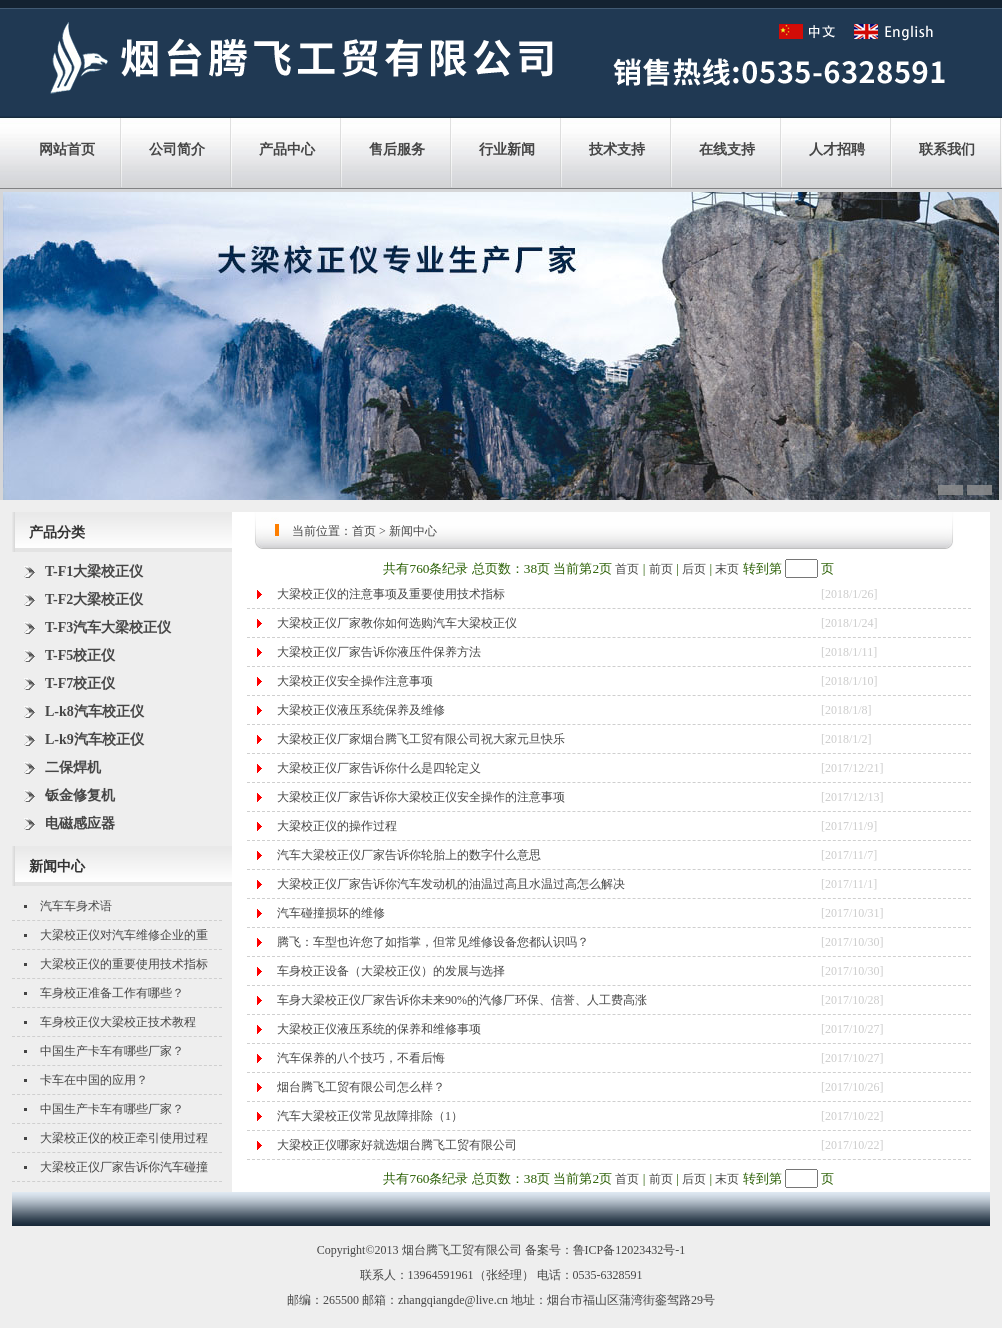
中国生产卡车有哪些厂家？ (112, 1051)
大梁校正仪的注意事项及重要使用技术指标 (391, 594)
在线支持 (727, 149)
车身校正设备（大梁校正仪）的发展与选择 (391, 971)
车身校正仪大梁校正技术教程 (118, 1022)
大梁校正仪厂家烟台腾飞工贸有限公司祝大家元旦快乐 (421, 739)
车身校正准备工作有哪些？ (112, 993)
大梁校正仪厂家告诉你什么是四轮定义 (379, 768)
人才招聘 (837, 149)
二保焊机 (73, 767)
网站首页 (67, 149)
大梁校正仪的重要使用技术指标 (124, 964)
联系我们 (947, 149)
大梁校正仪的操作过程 (337, 826)
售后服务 (397, 149)
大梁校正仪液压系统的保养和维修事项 (379, 1029)
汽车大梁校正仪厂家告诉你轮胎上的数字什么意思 (409, 855)
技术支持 (617, 149)
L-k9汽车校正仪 (94, 739)
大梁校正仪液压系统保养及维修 (361, 710)
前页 (661, 569)
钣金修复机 (80, 795)
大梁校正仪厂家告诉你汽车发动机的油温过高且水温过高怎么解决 (451, 884)
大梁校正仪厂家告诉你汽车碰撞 (124, 1167)
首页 (364, 531)
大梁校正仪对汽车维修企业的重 (124, 935)
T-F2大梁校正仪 (94, 599)
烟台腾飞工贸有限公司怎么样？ (361, 1087)
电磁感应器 (80, 823)
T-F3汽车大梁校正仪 (108, 627)
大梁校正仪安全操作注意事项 (355, 681)
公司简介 (177, 149)
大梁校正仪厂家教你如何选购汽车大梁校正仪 (397, 623)
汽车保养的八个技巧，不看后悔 (361, 1058)
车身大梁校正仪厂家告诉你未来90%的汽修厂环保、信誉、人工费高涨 (462, 1000)
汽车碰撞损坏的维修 (331, 913)
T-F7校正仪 (80, 683)
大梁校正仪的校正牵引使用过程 (124, 1138)
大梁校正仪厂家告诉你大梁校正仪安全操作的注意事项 (421, 797)
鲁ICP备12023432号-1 (629, 1250)
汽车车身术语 (76, 906)
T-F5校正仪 (80, 655)
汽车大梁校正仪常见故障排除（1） (370, 1116)
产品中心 (287, 149)
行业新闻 (507, 149)
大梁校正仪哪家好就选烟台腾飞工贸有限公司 (397, 1145)
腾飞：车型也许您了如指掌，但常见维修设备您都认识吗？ (433, 942)
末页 (727, 569)
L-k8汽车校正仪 (94, 711)
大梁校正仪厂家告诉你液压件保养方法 (379, 652)
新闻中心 (413, 531)
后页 (694, 569)
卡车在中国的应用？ (94, 1080)
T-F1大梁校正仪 (94, 571)
